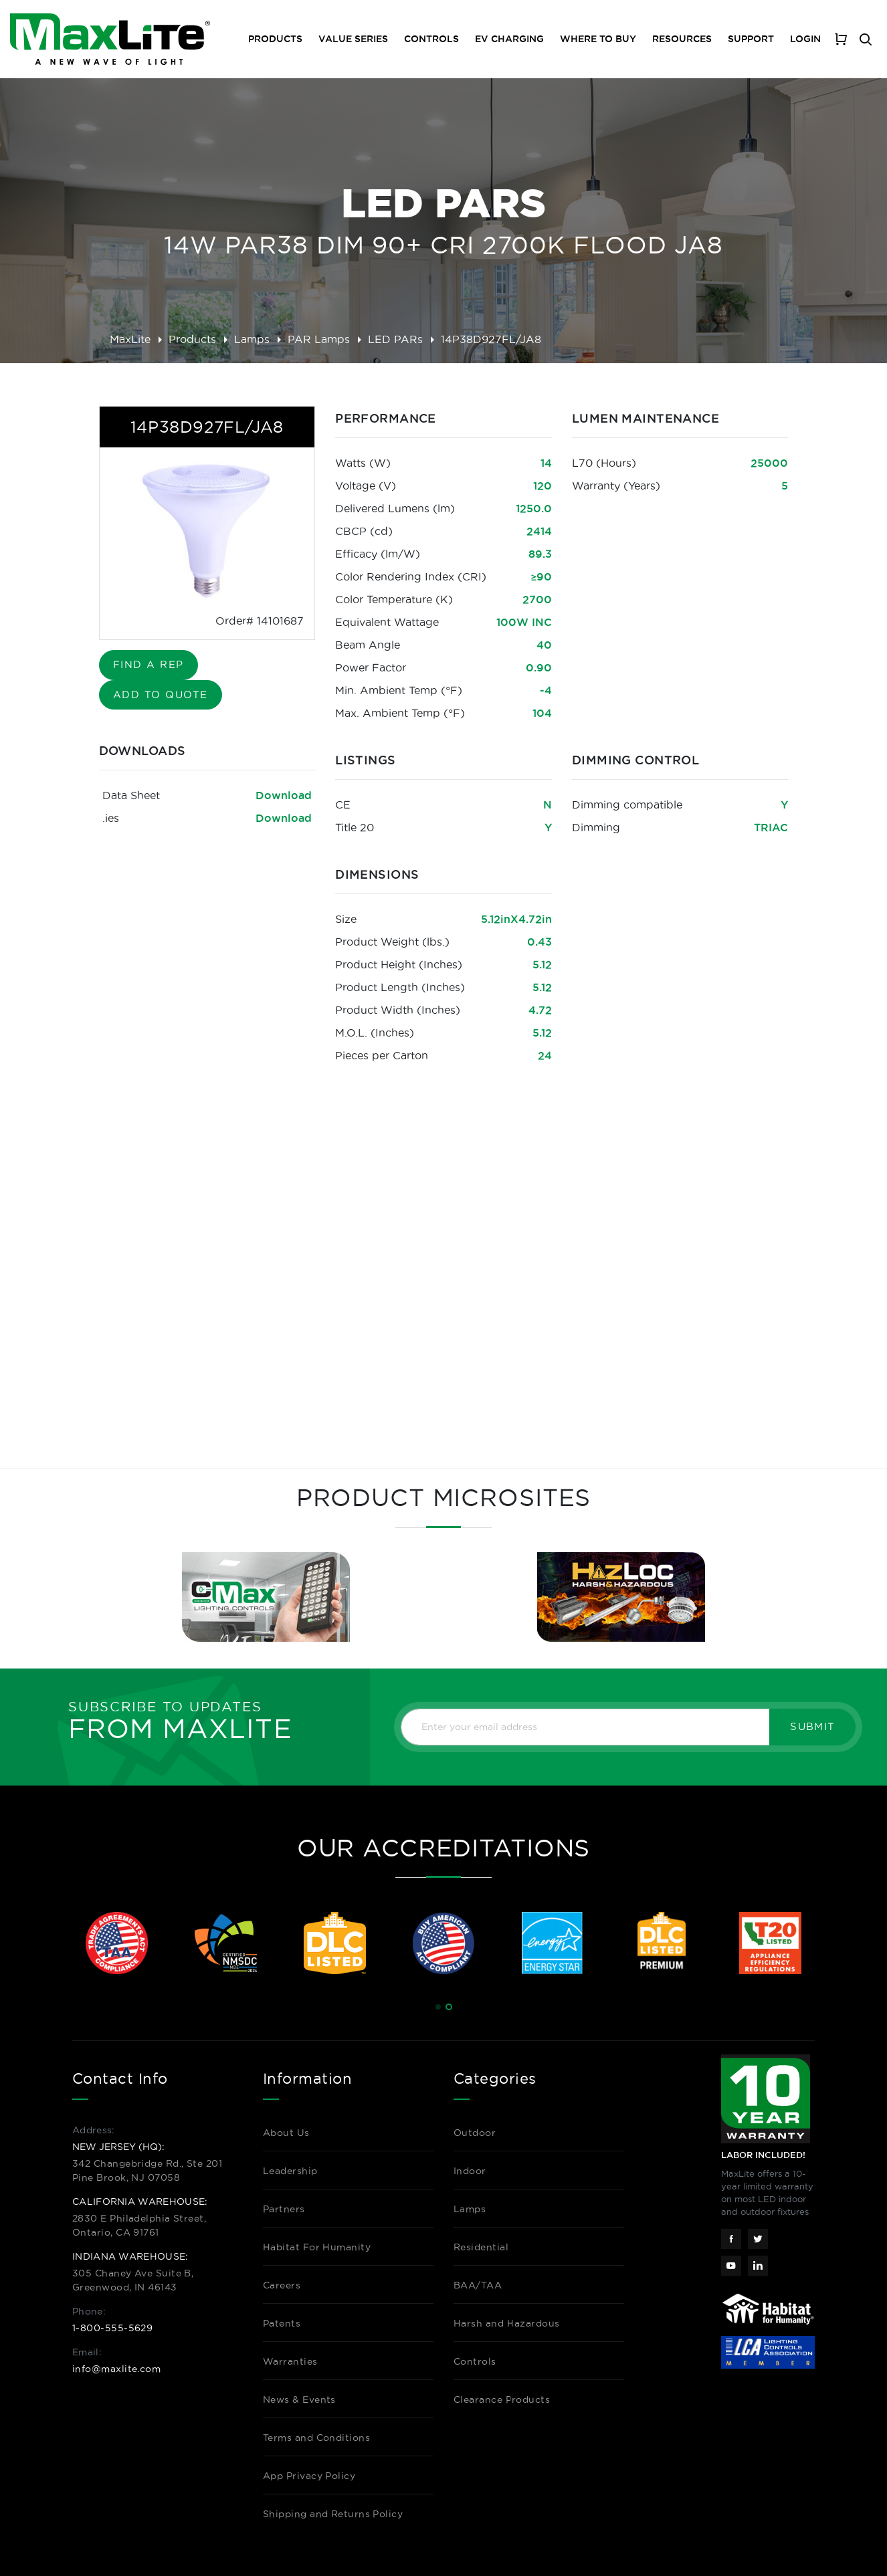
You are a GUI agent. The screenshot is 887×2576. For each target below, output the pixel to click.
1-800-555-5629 (112, 2328)
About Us (286, 2132)
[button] (438, 2007)
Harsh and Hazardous (507, 2323)
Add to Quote (160, 694)
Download (284, 795)
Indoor (470, 2170)
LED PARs (395, 339)
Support (751, 38)
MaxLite (130, 339)
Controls (431, 38)
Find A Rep (148, 664)
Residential (481, 2247)
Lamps (252, 339)
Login (805, 38)
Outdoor (475, 2132)
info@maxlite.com (116, 2368)
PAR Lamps (319, 339)
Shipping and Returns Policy (333, 2513)
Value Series (353, 38)
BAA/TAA (478, 2285)
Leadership (290, 2170)
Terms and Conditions (316, 2437)
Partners (284, 2209)
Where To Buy (598, 38)
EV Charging (509, 38)
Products (192, 339)
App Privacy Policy (309, 2475)
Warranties (290, 2361)
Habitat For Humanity (317, 2247)
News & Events (299, 2399)
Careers (281, 2285)
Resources (682, 38)
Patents (281, 2323)
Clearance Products (502, 2399)
